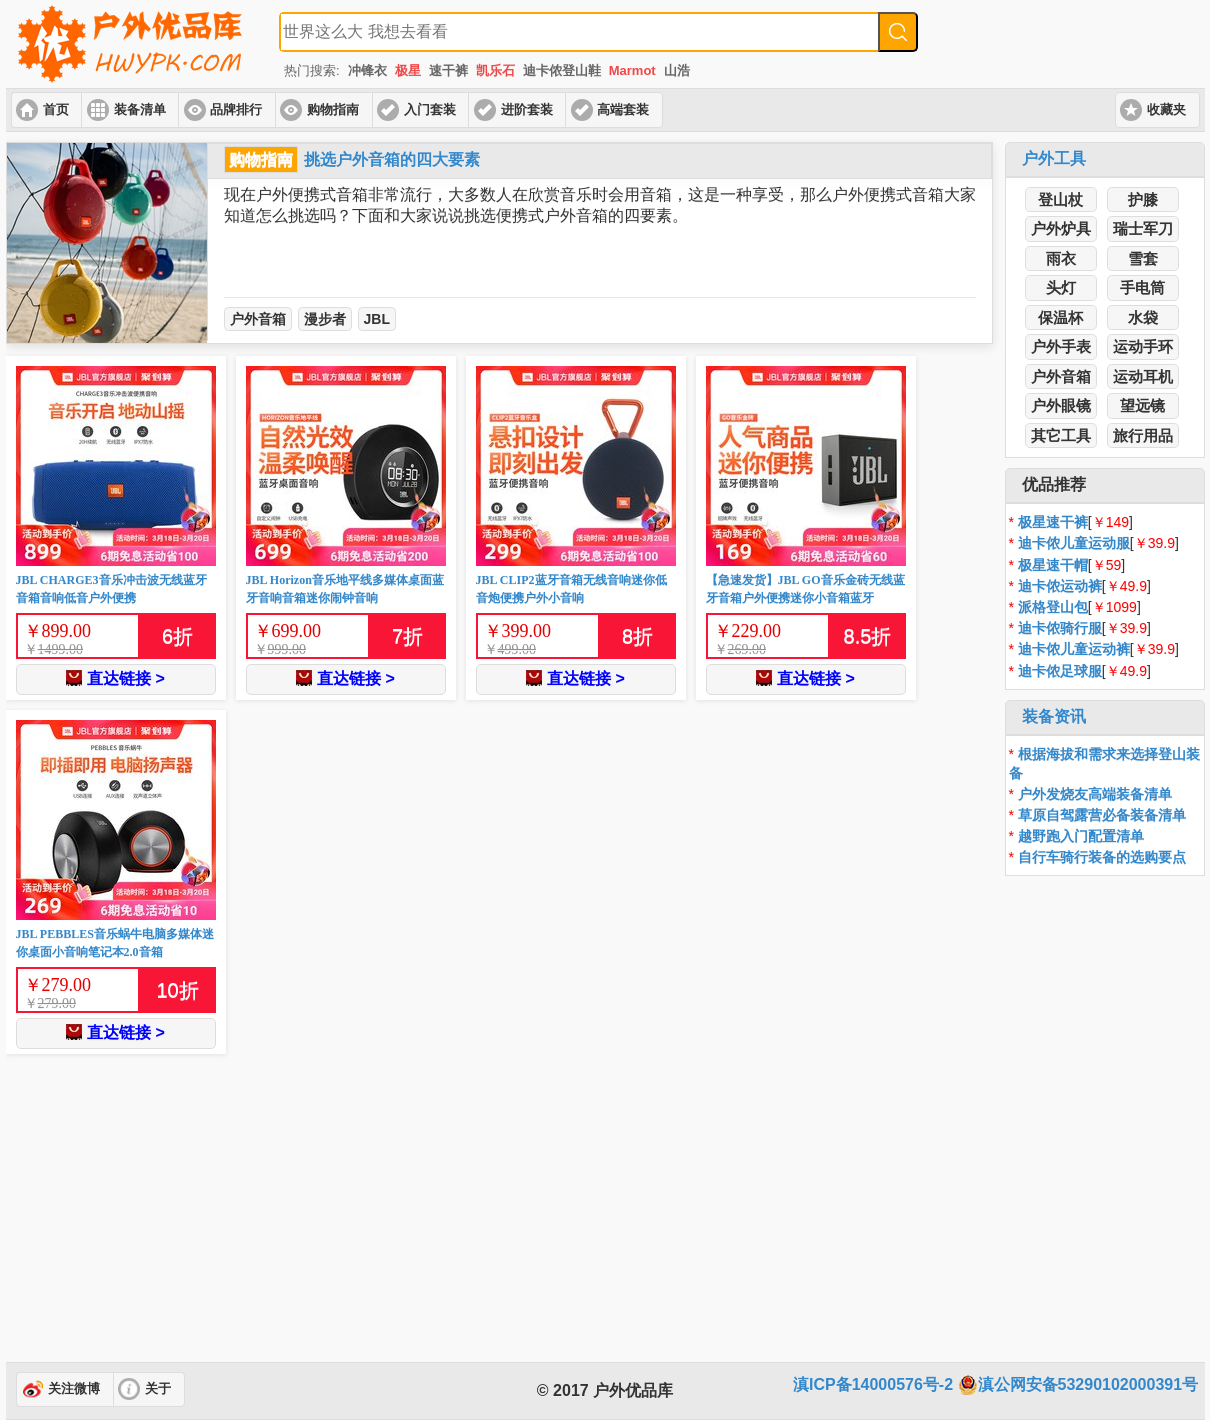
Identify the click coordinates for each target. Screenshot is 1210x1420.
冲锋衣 (367, 70)
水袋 (1143, 317)
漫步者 (325, 319)
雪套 (1143, 258)
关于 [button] (158, 1389)
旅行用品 (1143, 435)
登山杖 (1060, 199)
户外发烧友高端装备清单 (1095, 794)
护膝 (1143, 199)
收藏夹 (1166, 110)
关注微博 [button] (74, 1389)
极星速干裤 (1053, 522)
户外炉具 (1061, 228)
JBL (377, 319)
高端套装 (623, 110)
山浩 (677, 70)
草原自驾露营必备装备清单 (1102, 815)
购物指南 (333, 110)
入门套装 (430, 110)
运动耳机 (1143, 376)
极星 (408, 70)
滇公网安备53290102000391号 (1078, 1385)
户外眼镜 (1061, 405)
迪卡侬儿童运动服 (1074, 543)
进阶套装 (527, 110)
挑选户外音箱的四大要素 (392, 159)
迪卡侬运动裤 (1060, 586)
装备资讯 (1054, 716)
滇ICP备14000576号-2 (873, 1384)
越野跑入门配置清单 (1081, 836)
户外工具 (1054, 158)
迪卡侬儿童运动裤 (1074, 649)
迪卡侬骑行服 (1060, 628)
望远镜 (1142, 405)
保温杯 (1060, 317)
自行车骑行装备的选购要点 (1102, 857)
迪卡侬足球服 (1060, 671)
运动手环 (1143, 346)
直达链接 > (115, 678)
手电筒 (1142, 287)
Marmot (632, 70)
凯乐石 (495, 70)
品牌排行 (236, 110)
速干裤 (448, 70)
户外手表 (1061, 346)
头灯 (1061, 287)
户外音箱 (258, 319)
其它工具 (1061, 435)
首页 (56, 110)
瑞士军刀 (1143, 228)
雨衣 (1061, 258)
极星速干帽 (1053, 565)
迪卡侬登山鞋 (562, 70)
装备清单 (140, 110)
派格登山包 (1053, 607)
